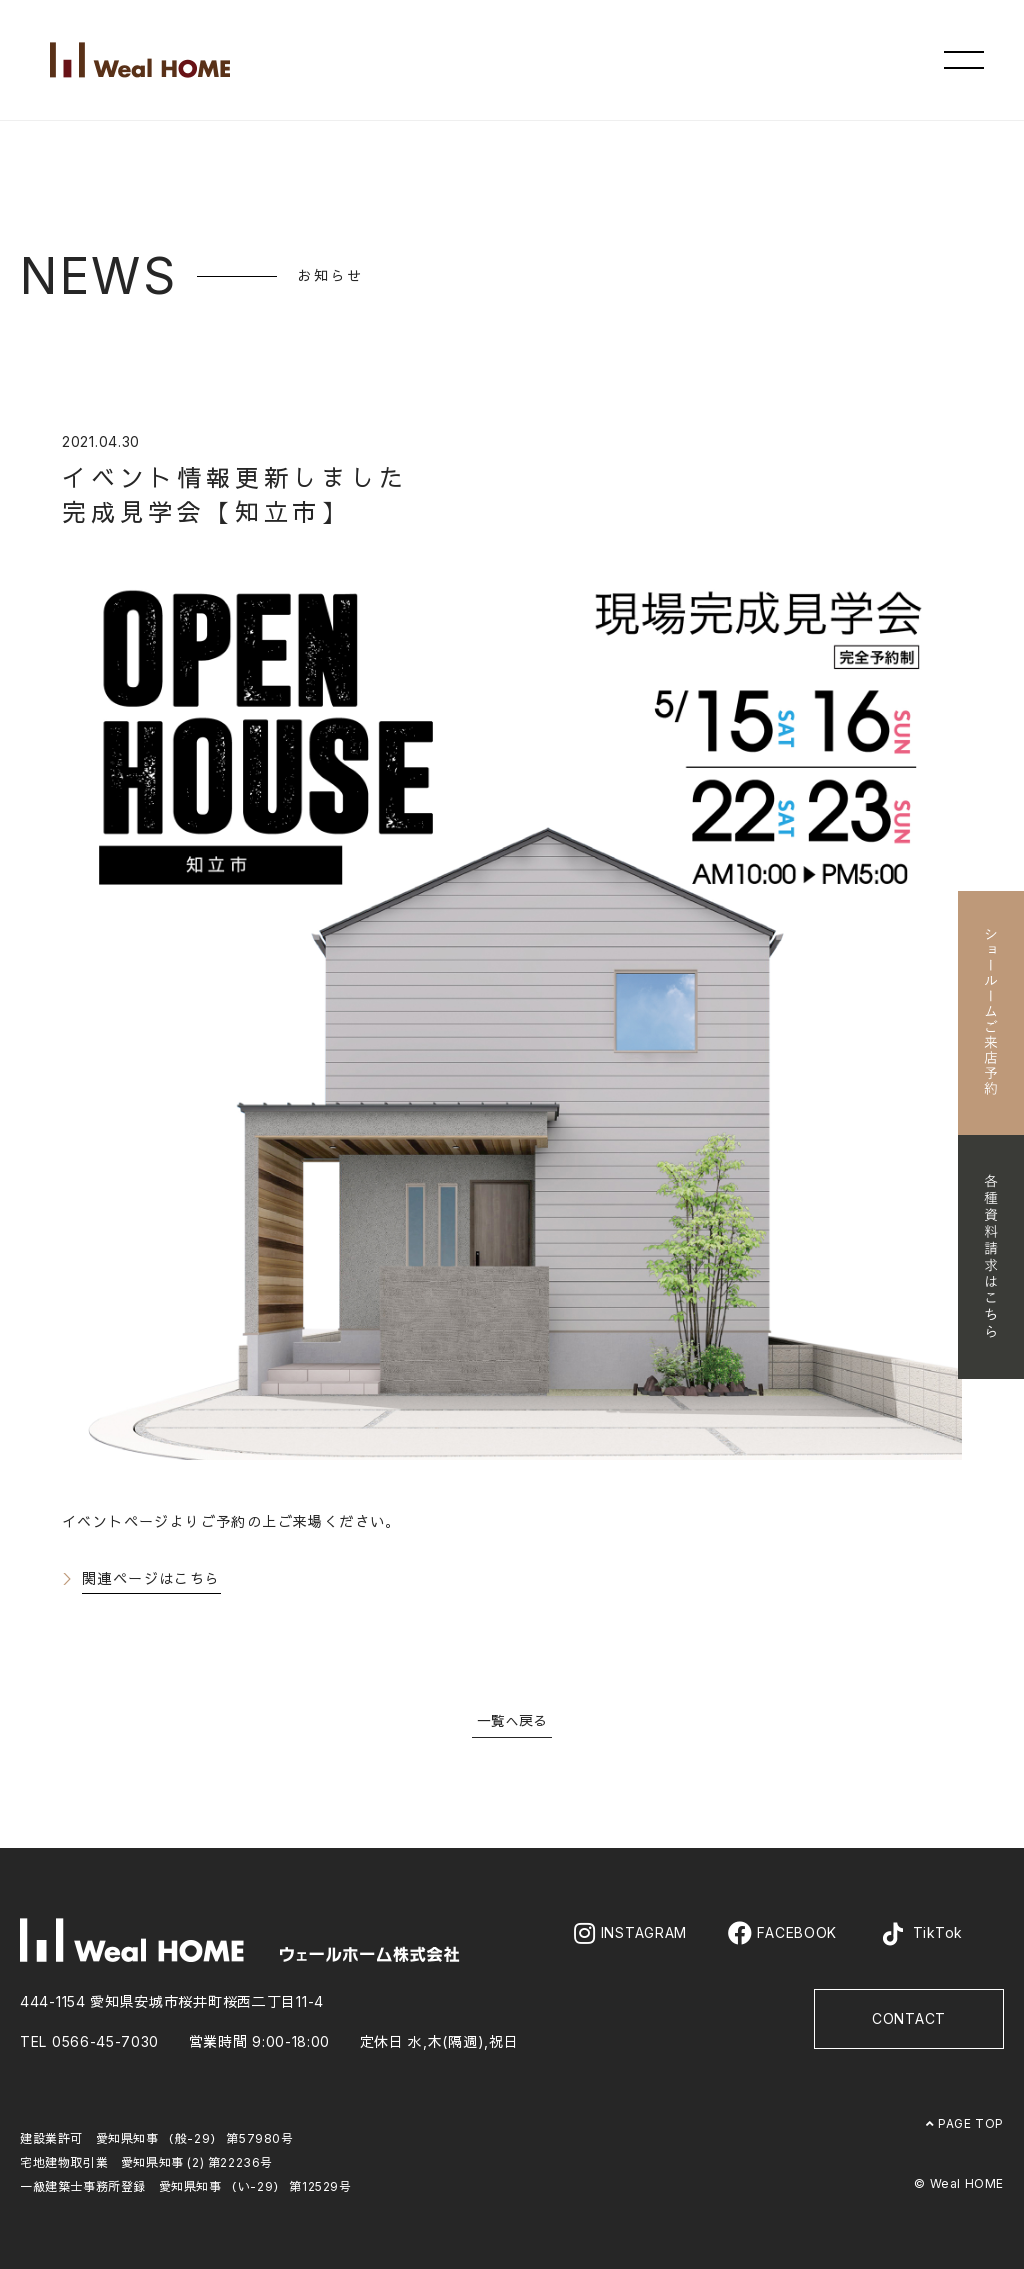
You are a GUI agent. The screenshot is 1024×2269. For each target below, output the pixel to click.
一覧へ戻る (512, 1720)
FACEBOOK (782, 1933)
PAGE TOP (965, 2123)
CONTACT (909, 2018)
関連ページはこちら (151, 1578)
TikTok (920, 1934)
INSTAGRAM (630, 1933)
